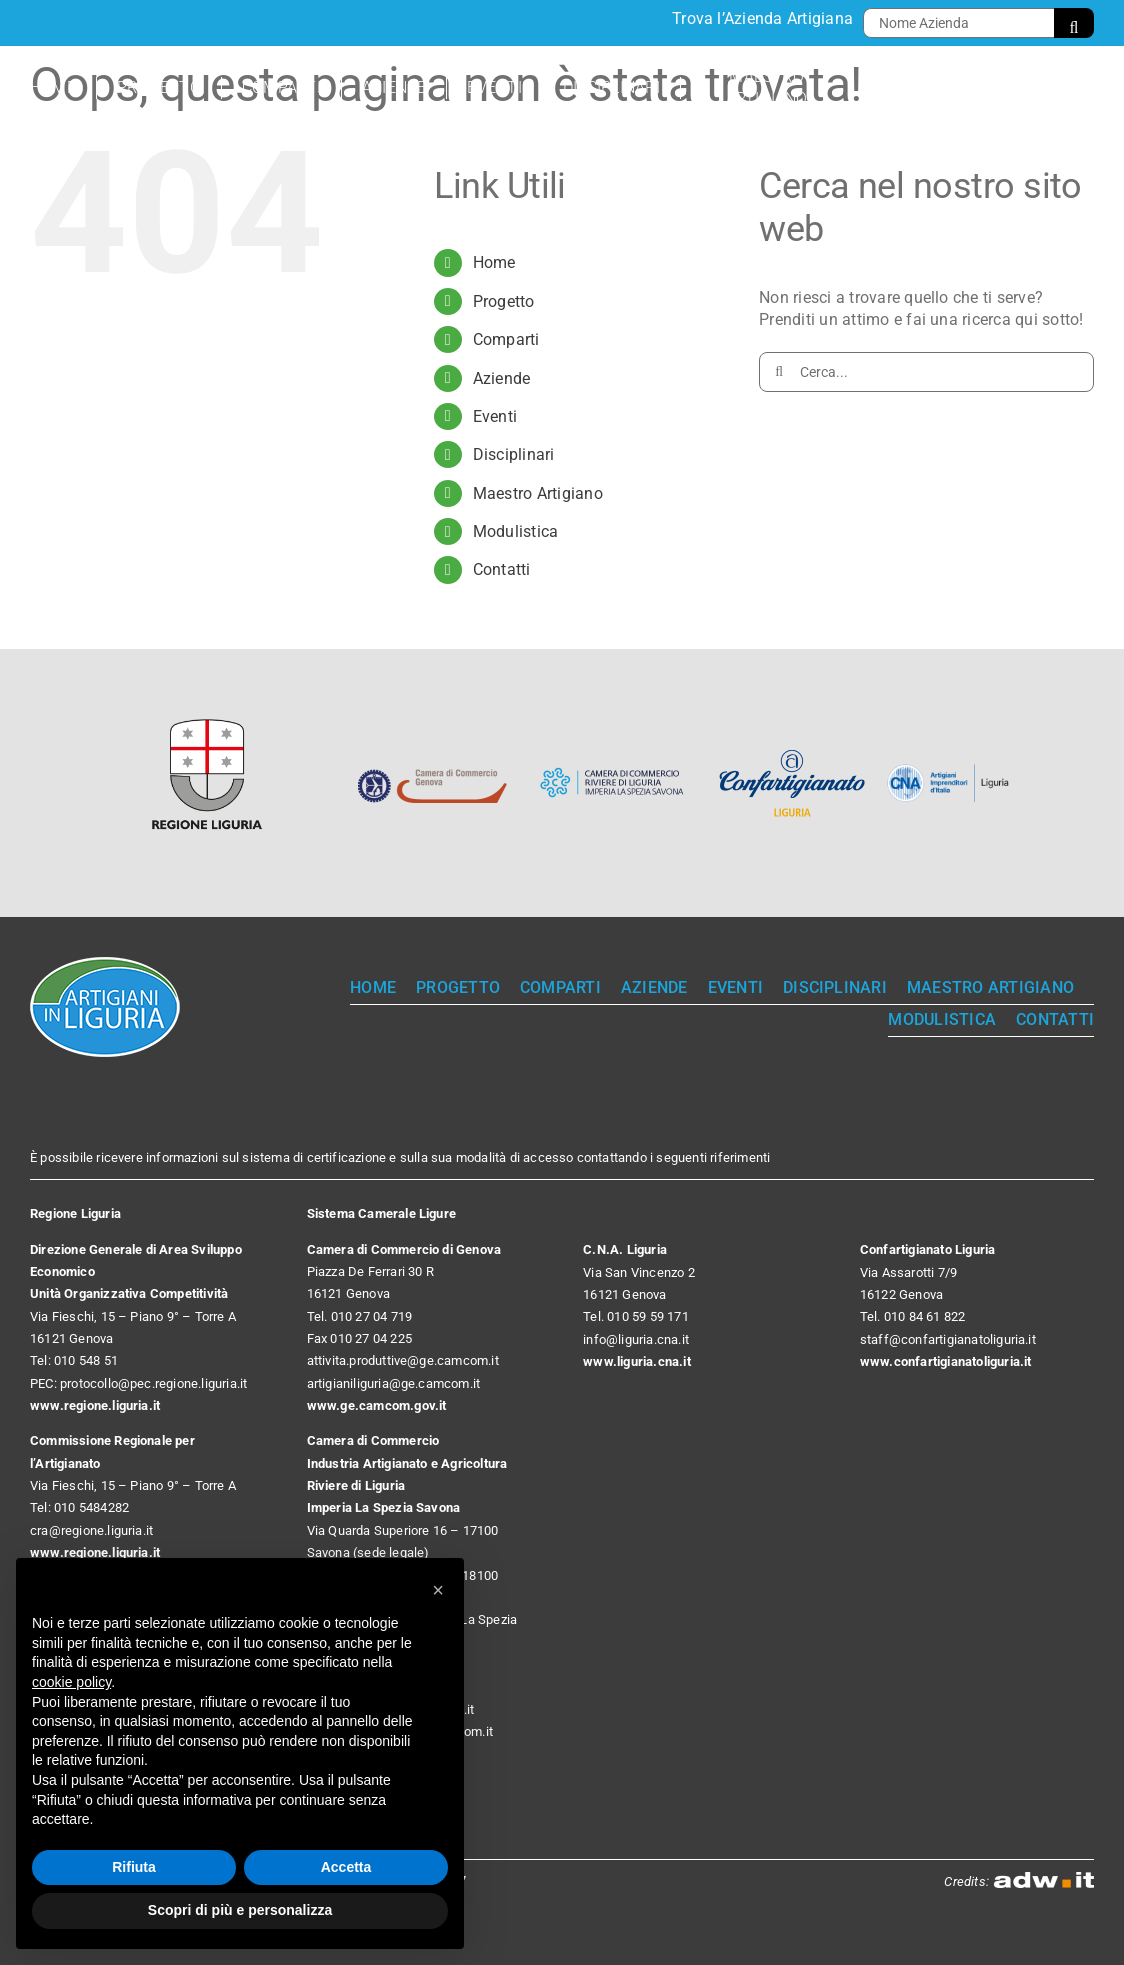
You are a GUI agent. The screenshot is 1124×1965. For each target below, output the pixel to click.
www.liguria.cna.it (637, 1361)
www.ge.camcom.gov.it (377, 1405)
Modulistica (516, 531)
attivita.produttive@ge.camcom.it (403, 1360)
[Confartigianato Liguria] (792, 750)
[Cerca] (1074, 23)
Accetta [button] (346, 1867)
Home (494, 262)
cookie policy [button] (71, 1682)
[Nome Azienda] (958, 23)
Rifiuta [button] (134, 1867)
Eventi (495, 416)
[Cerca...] (926, 372)
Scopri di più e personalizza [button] (240, 1910)
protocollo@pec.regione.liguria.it (153, 1383)
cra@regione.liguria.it (91, 1530)
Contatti (502, 569)
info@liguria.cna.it (636, 1339)
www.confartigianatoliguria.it (946, 1361)
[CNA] (952, 771)
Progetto (504, 301)
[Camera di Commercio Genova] (432, 750)
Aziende (502, 378)
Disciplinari (514, 454)
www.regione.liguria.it (95, 1405)
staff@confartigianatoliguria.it (948, 1339)
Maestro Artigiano (538, 493)
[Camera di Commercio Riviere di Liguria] (612, 750)
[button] (438, 1590)
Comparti (506, 339)
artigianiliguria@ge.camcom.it (394, 1383)
